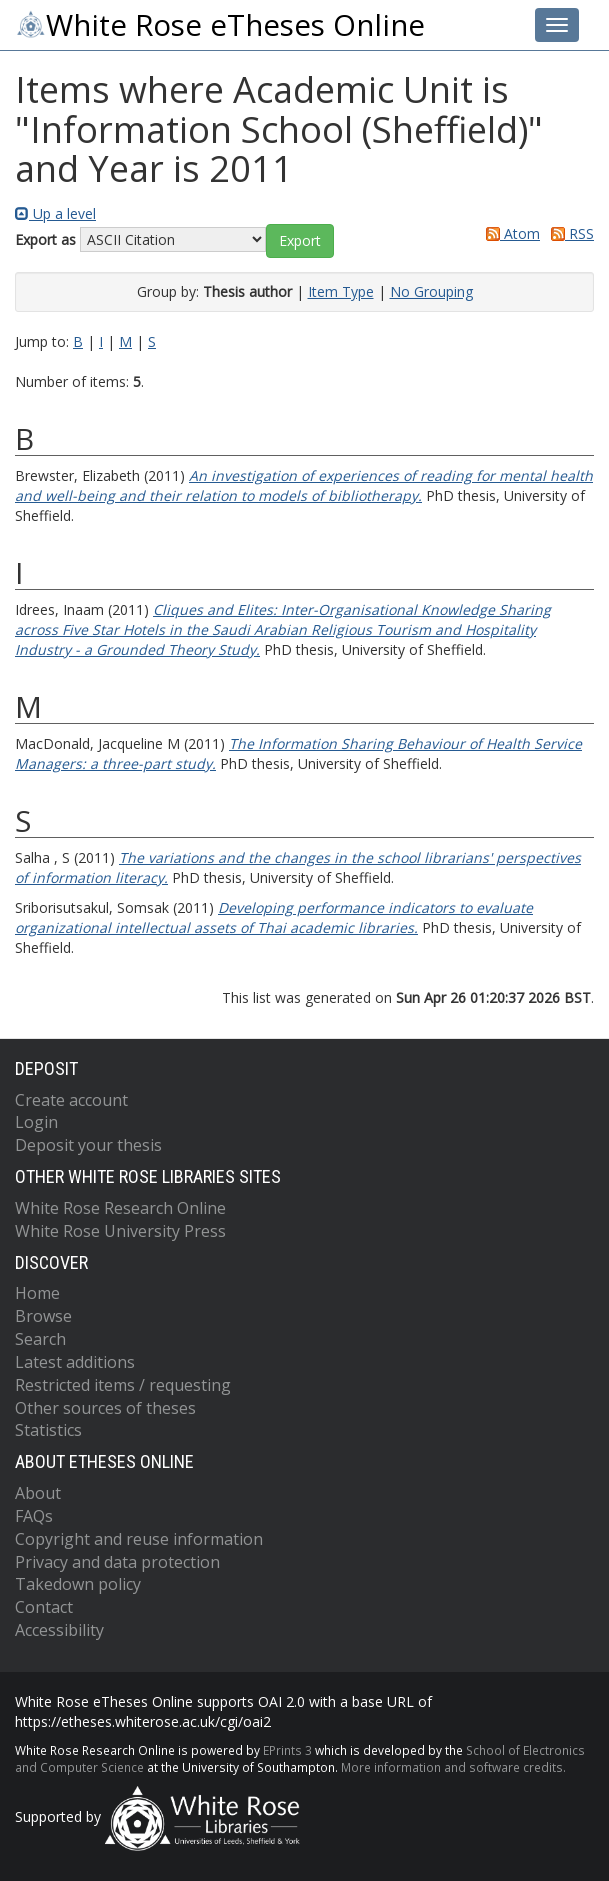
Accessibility (59, 1630)
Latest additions (75, 1362)
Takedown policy (78, 1584)
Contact (44, 1607)
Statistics (48, 1430)
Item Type (341, 291)
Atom (509, 233)
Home (37, 1293)
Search (40, 1339)
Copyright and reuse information (139, 1539)
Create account (71, 1100)
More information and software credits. (453, 1767)
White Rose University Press (120, 1231)
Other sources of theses (105, 1408)
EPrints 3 (287, 1750)
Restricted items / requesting (123, 1385)
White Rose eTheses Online (220, 25)
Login (36, 1122)
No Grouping (431, 291)
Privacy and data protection (117, 1562)
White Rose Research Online (120, 1208)
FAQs (34, 1516)
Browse (43, 1316)
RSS (569, 233)
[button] (300, 241)
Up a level (55, 213)
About (38, 1493)
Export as (45, 239)
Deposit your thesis (88, 1145)
